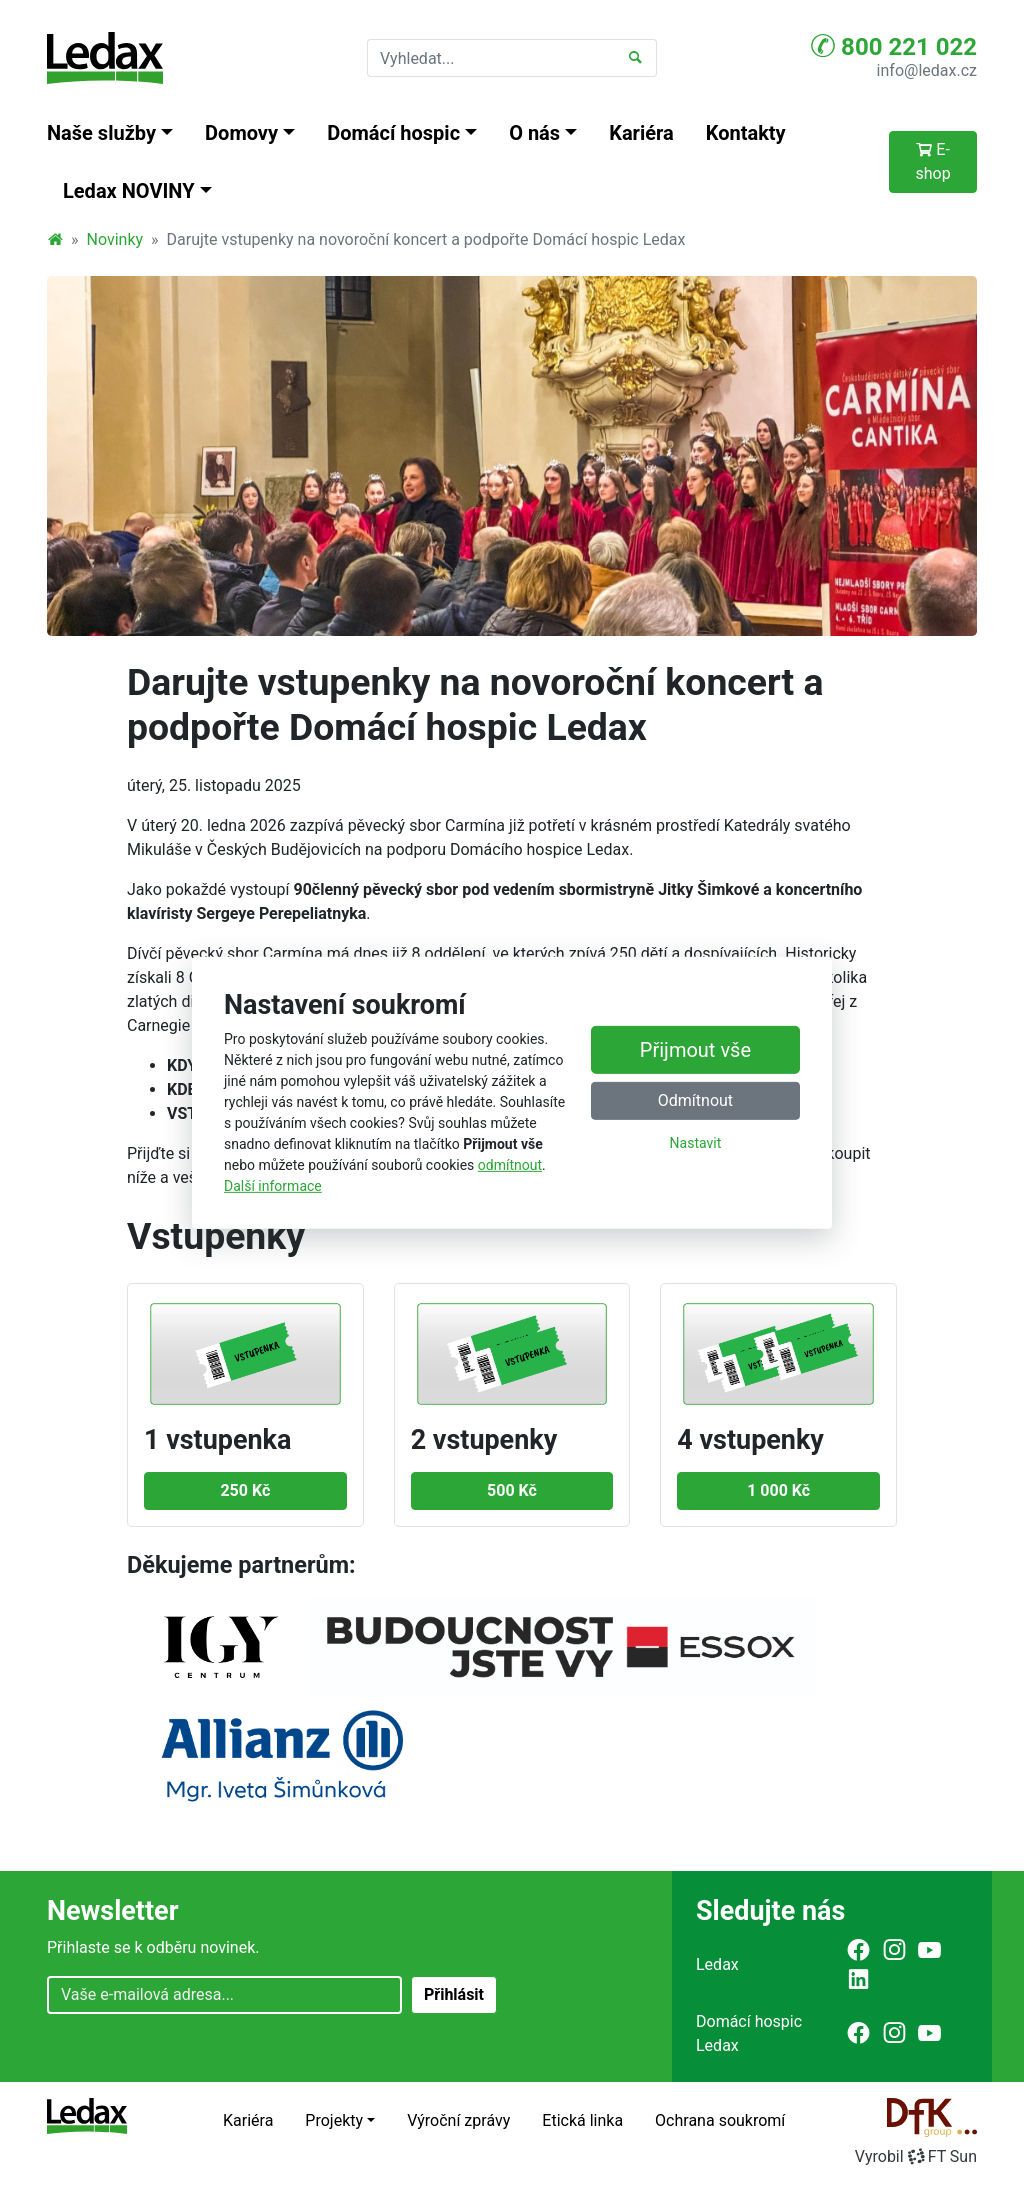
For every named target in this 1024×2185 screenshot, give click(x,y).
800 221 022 (894, 46)
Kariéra (641, 133)
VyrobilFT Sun (916, 2156)
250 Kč (245, 1490)
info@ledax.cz (927, 70)
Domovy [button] (241, 133)
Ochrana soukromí (720, 2120)
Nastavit (696, 1143)
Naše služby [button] (101, 133)
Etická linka (582, 2120)
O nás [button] (534, 133)
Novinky (115, 239)
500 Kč (512, 1490)
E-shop (932, 161)
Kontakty (746, 133)
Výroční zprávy (458, 2120)
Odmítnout (695, 1100)
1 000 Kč (778, 1490)
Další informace (273, 1186)
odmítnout (510, 1165)
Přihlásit (454, 1994)
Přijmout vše (695, 1050)
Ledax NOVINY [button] (129, 191)
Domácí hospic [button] (393, 133)
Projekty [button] (334, 2120)
